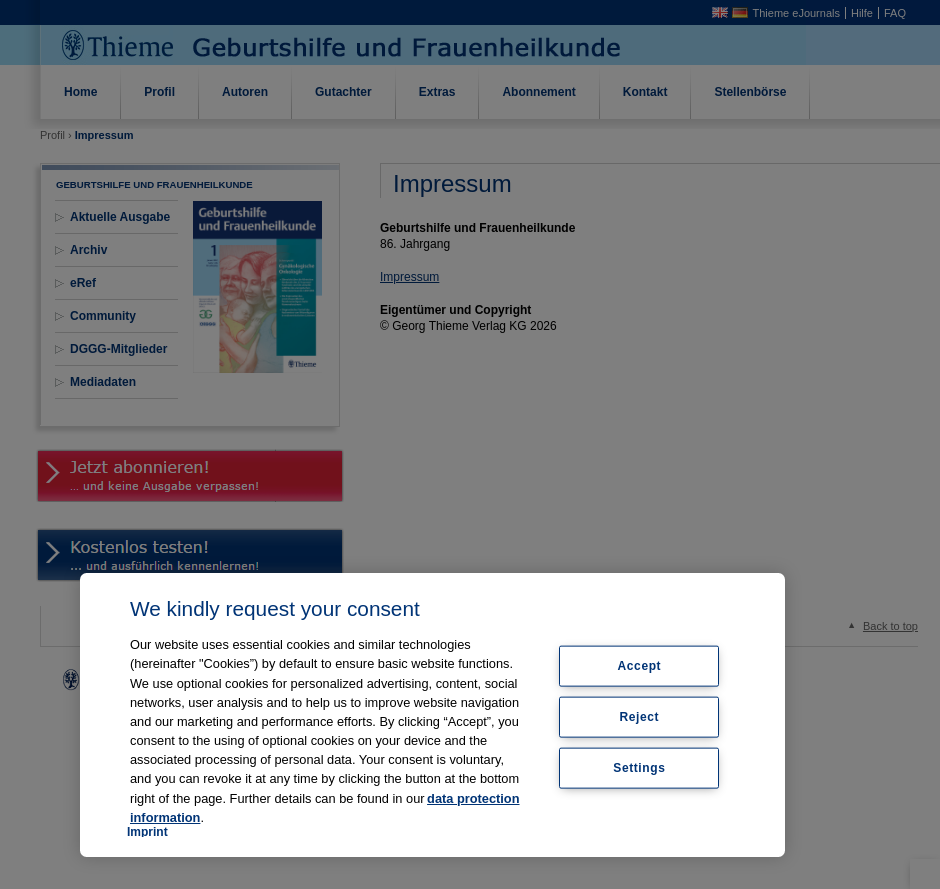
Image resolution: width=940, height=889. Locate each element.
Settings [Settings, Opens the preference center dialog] (639, 767)
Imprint (147, 832)
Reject (640, 717)
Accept (640, 666)
